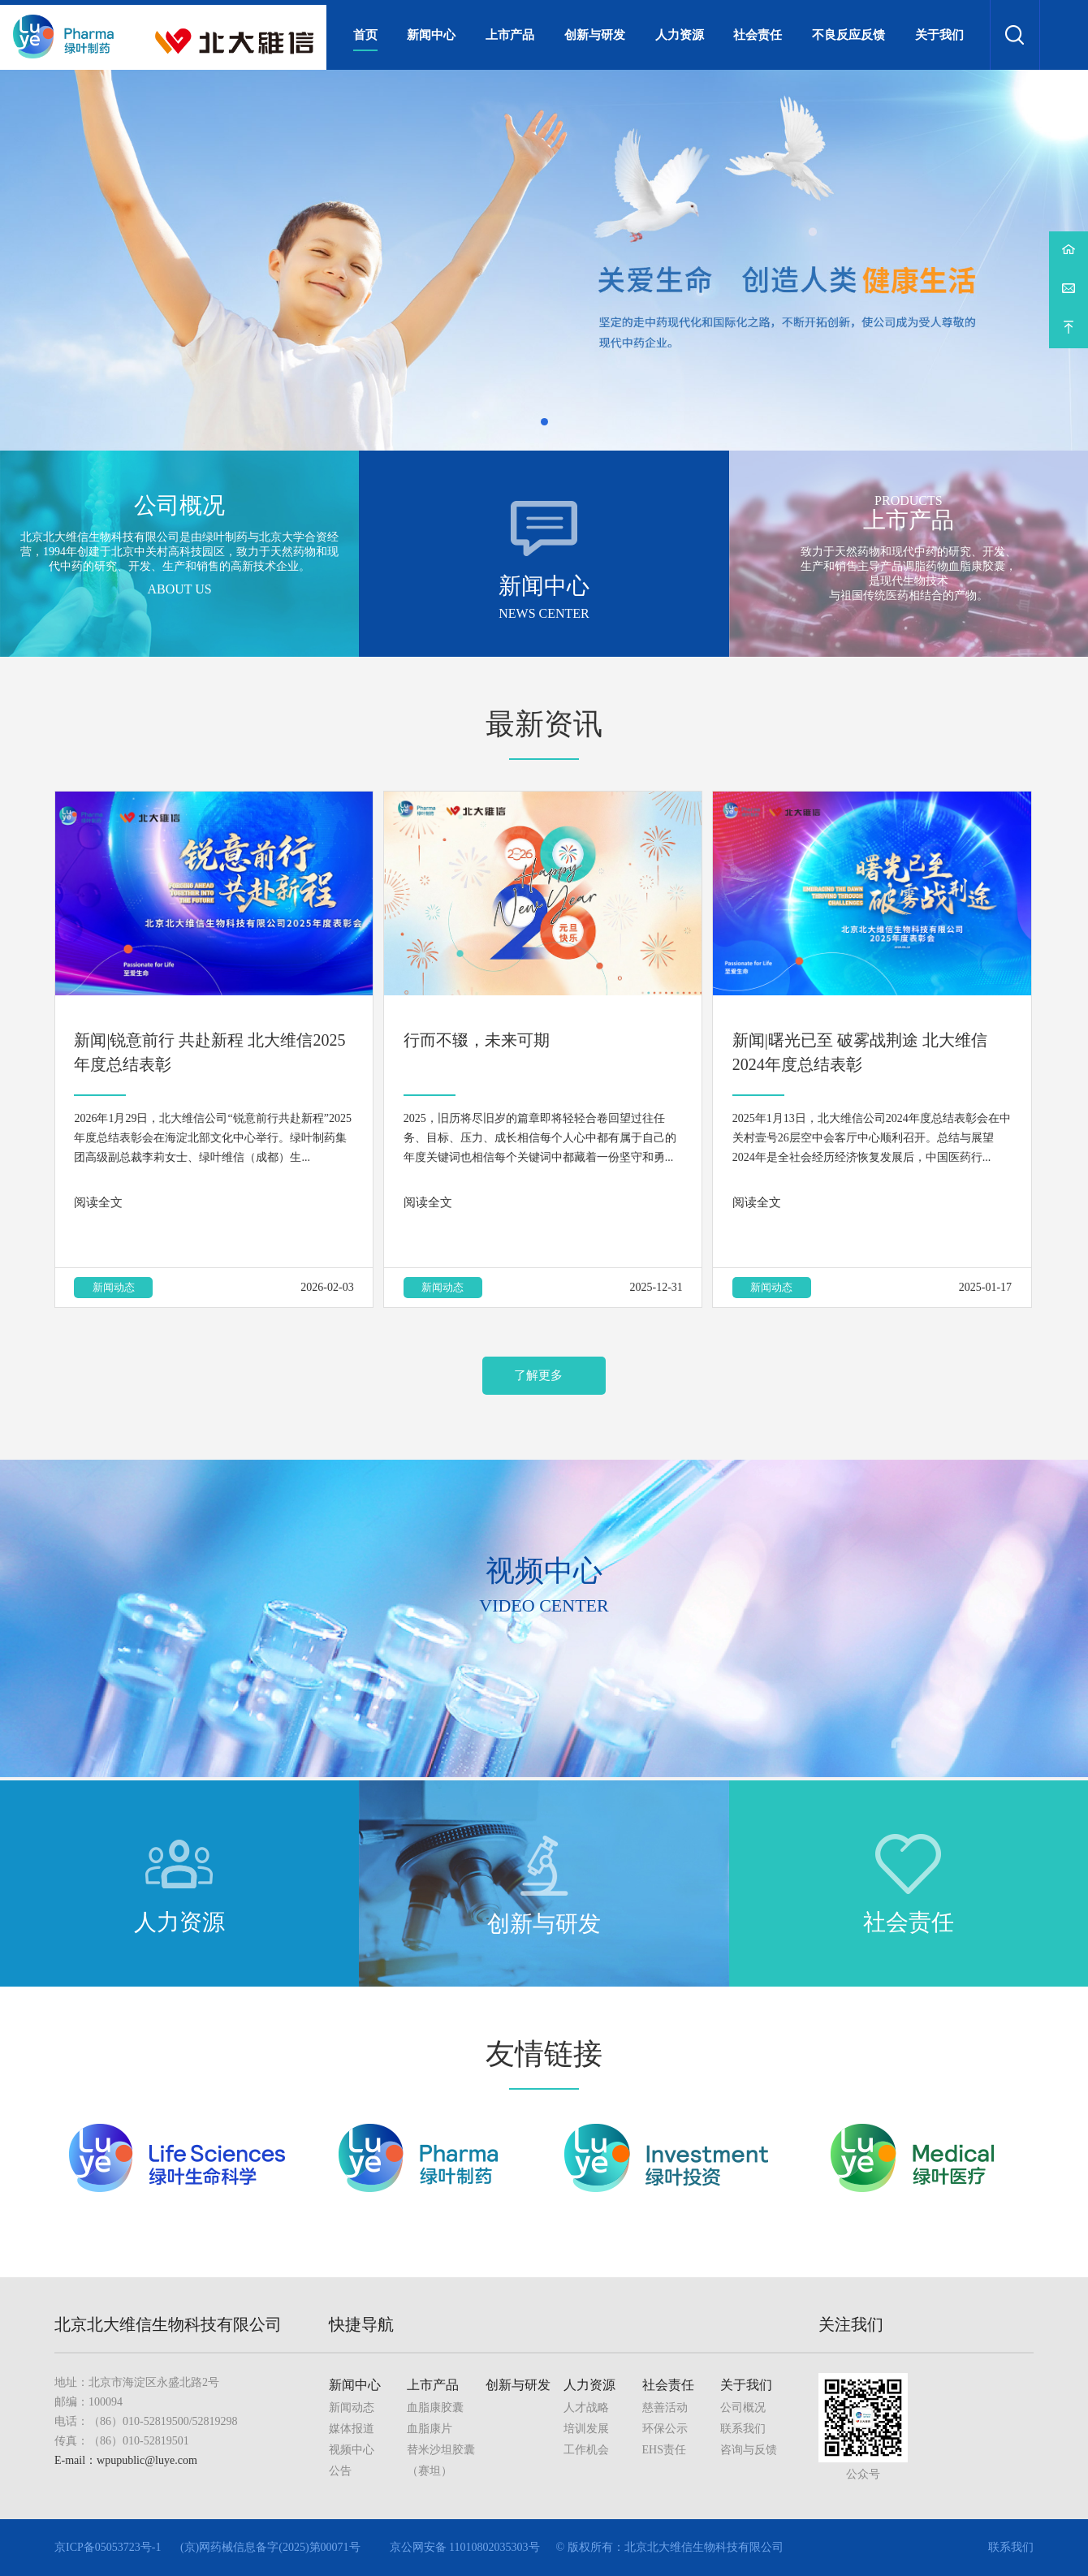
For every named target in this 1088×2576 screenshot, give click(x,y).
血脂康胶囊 (435, 2407)
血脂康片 (429, 2429)
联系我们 (743, 2429)
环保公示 (665, 2429)
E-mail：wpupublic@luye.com (125, 2460)
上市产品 (510, 34)
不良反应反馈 (848, 34)
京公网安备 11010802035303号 (465, 2547)
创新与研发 (594, 34)
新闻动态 (114, 1287)
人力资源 (679, 34)
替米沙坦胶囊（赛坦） (441, 2460)
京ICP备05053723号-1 (107, 2547)
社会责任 (757, 34)
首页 (365, 34)
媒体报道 (351, 2429)
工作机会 (586, 2450)
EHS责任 (664, 2450)
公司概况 (743, 2407)
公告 (340, 2471)
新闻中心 (431, 34)
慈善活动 (665, 2407)
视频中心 (351, 2450)
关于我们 (939, 34)
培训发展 (586, 2429)
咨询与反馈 (748, 2450)
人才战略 (586, 2407)
